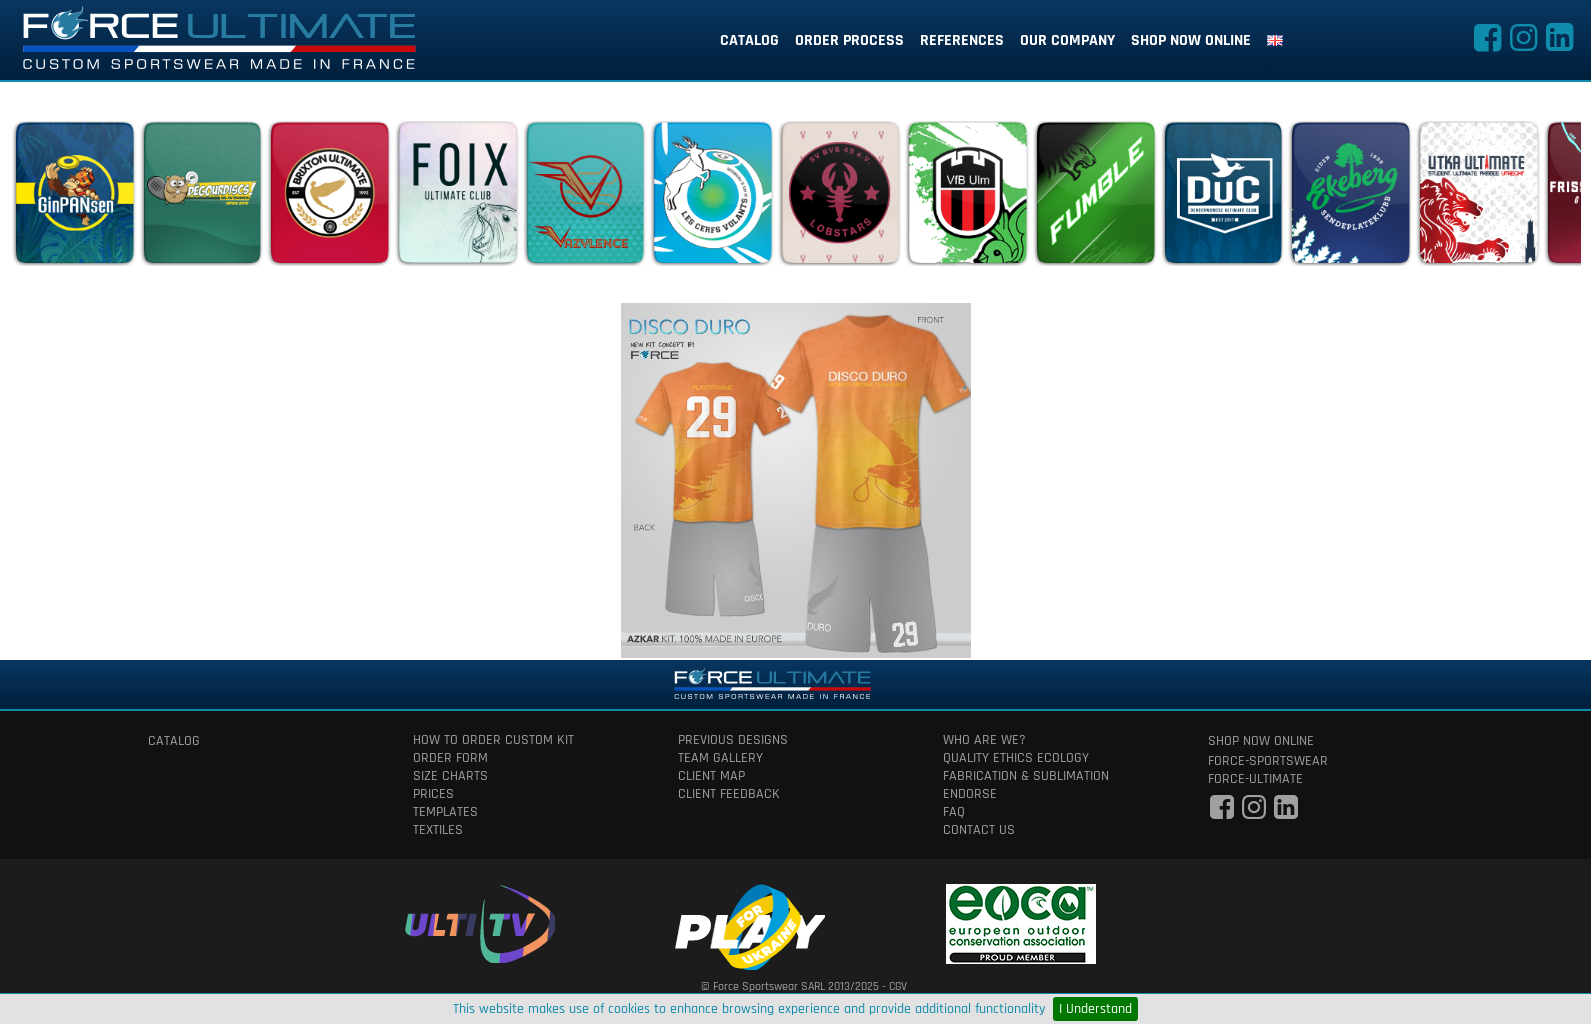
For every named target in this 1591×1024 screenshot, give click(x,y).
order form (450, 758)
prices (433, 794)
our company (1067, 40)
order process (849, 40)
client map (711, 776)
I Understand (1095, 1009)
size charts (450, 776)
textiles (438, 830)
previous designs (733, 740)
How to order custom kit (493, 740)
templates (445, 812)
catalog (749, 40)
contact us (979, 830)
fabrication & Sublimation (1026, 776)
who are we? (984, 740)
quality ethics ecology (1016, 758)
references (962, 40)
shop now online (1191, 40)
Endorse (970, 794)
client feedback (729, 794)
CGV (898, 986)
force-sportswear (1268, 761)
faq (954, 812)
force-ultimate (1255, 779)
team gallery (720, 758)
